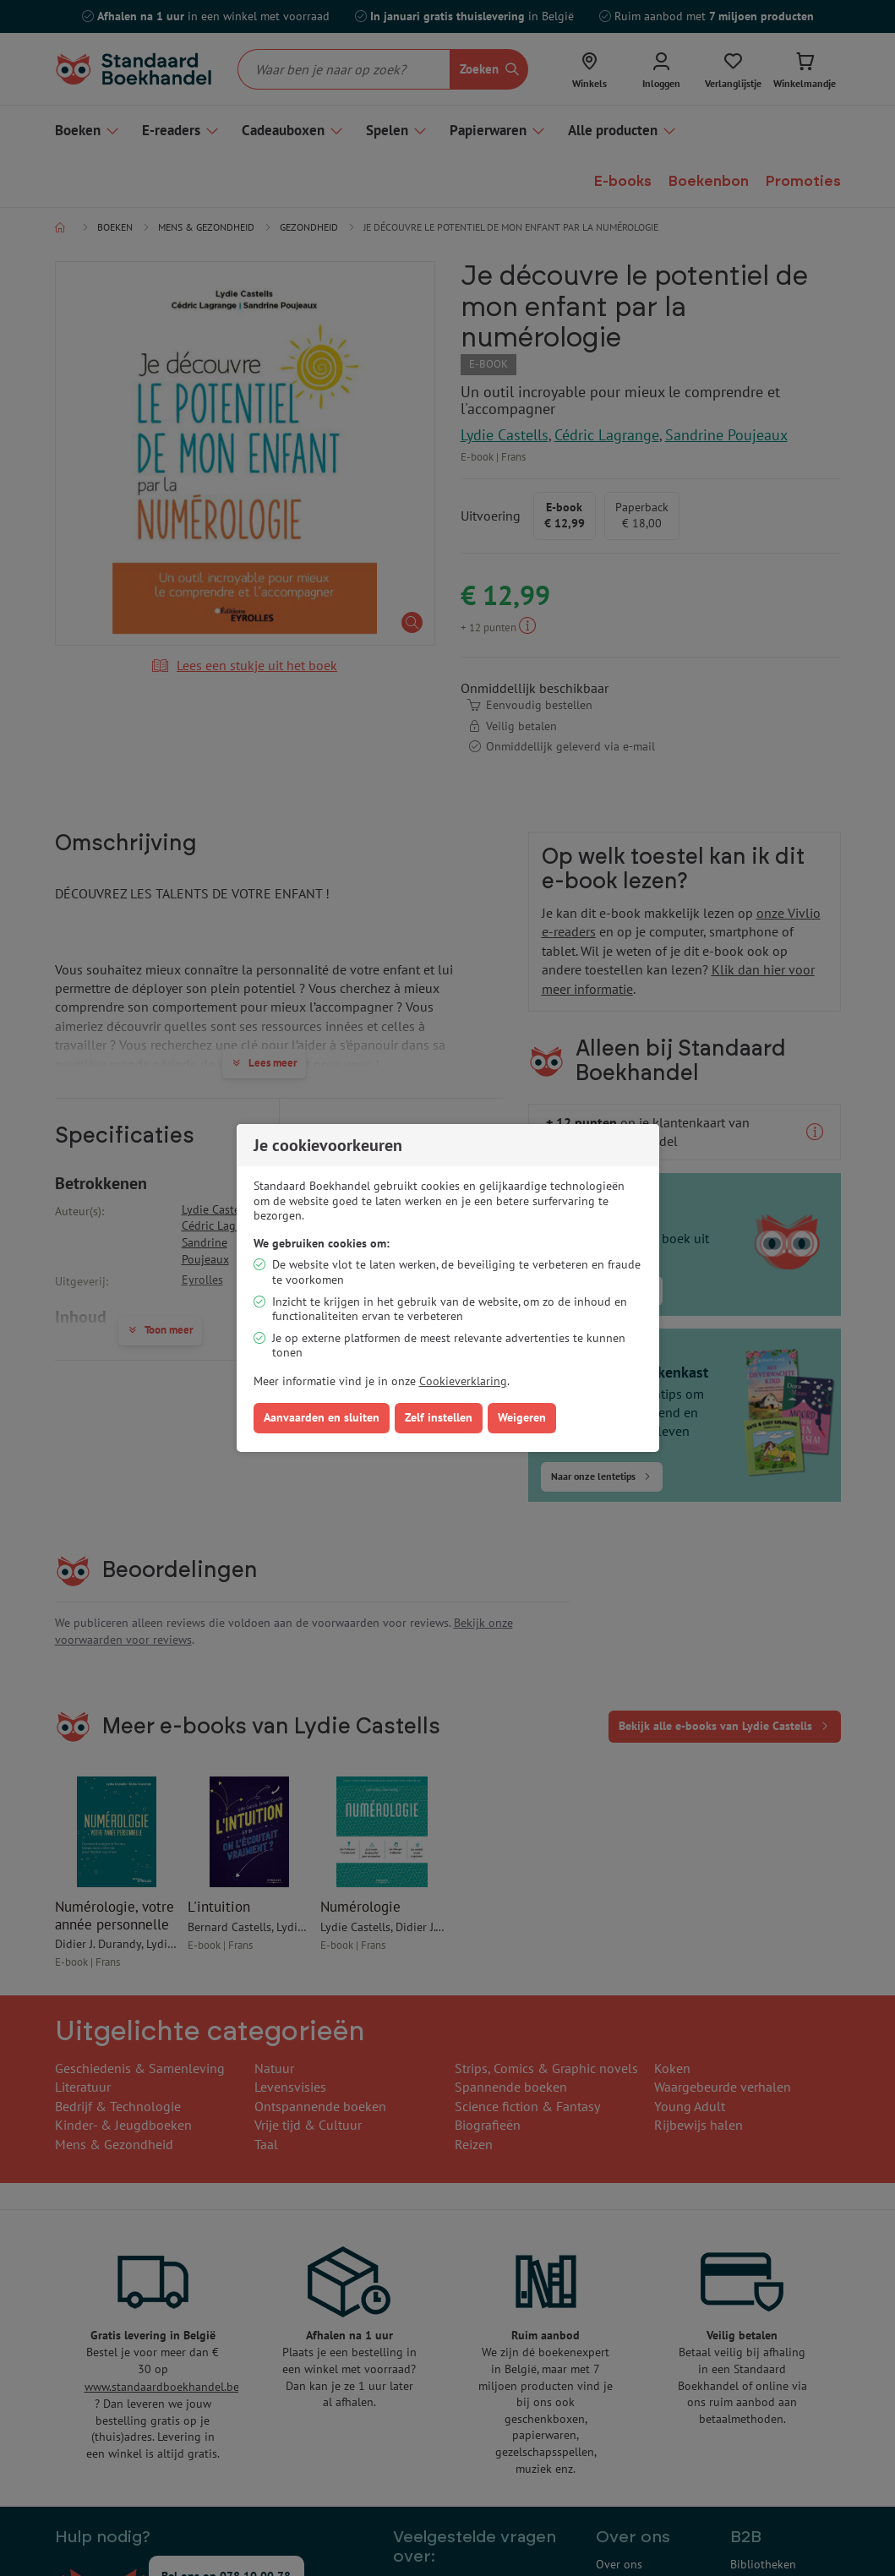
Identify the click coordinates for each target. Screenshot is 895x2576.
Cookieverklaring (463, 1381)
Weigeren (522, 1417)
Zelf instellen (438, 1417)
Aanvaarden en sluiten (321, 1417)
